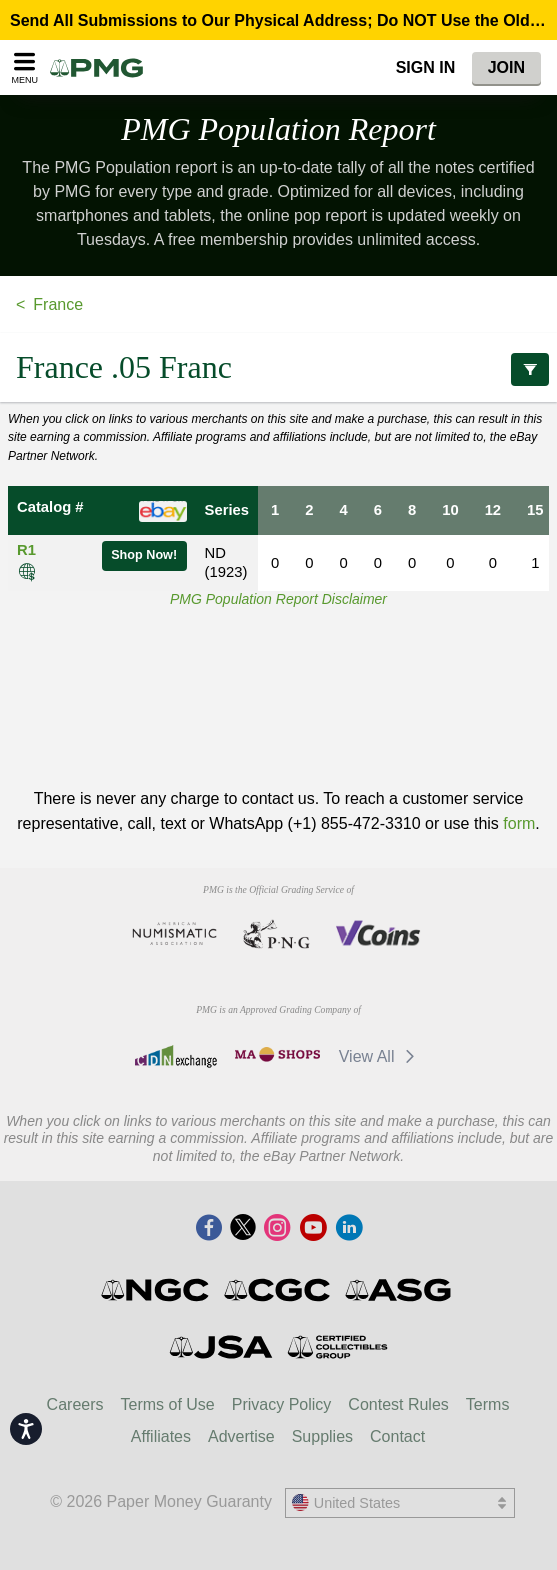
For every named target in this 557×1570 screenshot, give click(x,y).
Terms (488, 1404)
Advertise (241, 1436)
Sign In (426, 67)
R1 (26, 550)
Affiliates (161, 1436)
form (519, 823)
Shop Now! (144, 555)
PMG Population (278, 129)
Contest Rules (398, 1404)
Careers (75, 1404)
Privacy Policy (282, 1404)
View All (380, 1056)
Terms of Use (168, 1404)
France (58, 304)
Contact (397, 1436)
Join (506, 67)
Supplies (322, 1436)
